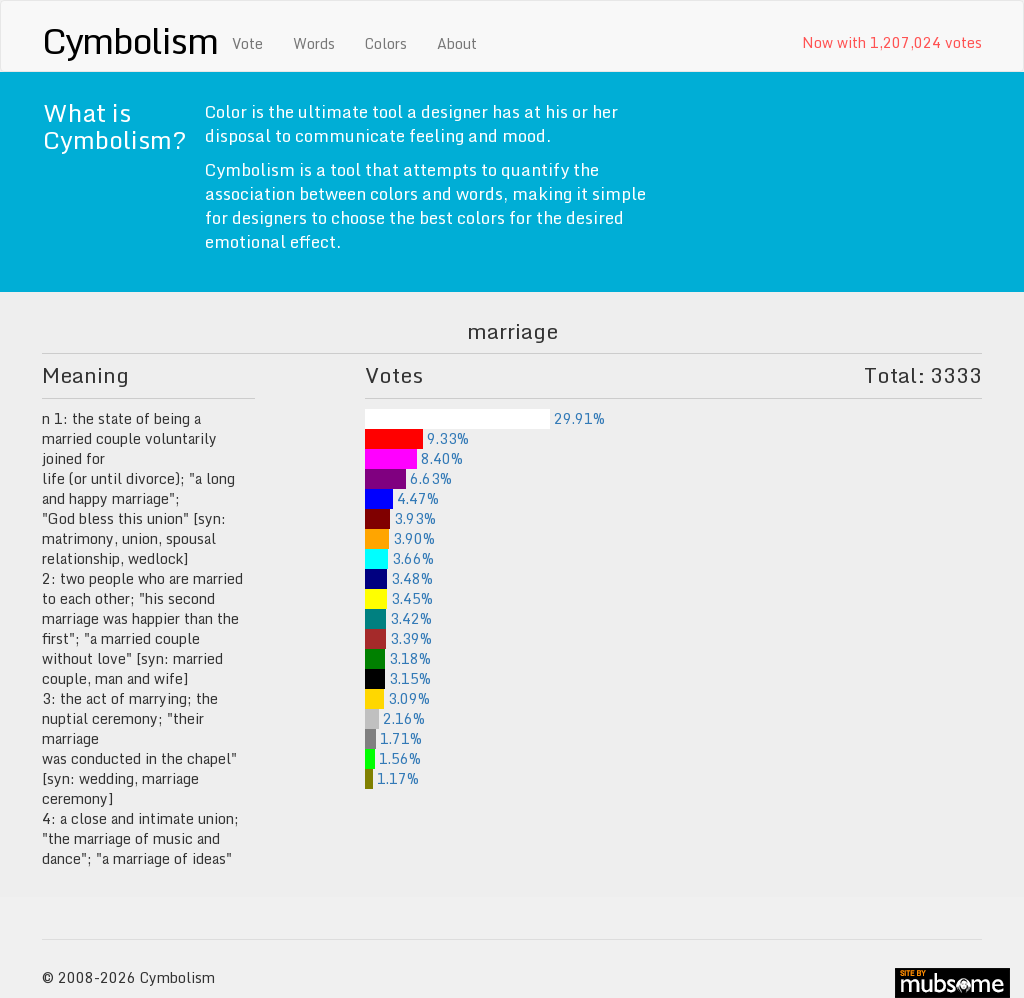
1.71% (393, 738)
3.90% (400, 538)
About (457, 43)
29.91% (484, 418)
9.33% (417, 438)
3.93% (400, 518)
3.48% (398, 578)
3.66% (399, 558)
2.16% (394, 718)
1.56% (393, 758)
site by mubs (952, 983)
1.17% (391, 778)
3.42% (398, 618)
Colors (386, 43)
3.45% (398, 598)
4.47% (402, 498)
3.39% (398, 638)
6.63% (408, 478)
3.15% (397, 678)
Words (314, 43)
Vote (247, 43)
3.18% (398, 658)
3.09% (397, 698)
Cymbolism (129, 40)
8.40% (414, 458)
